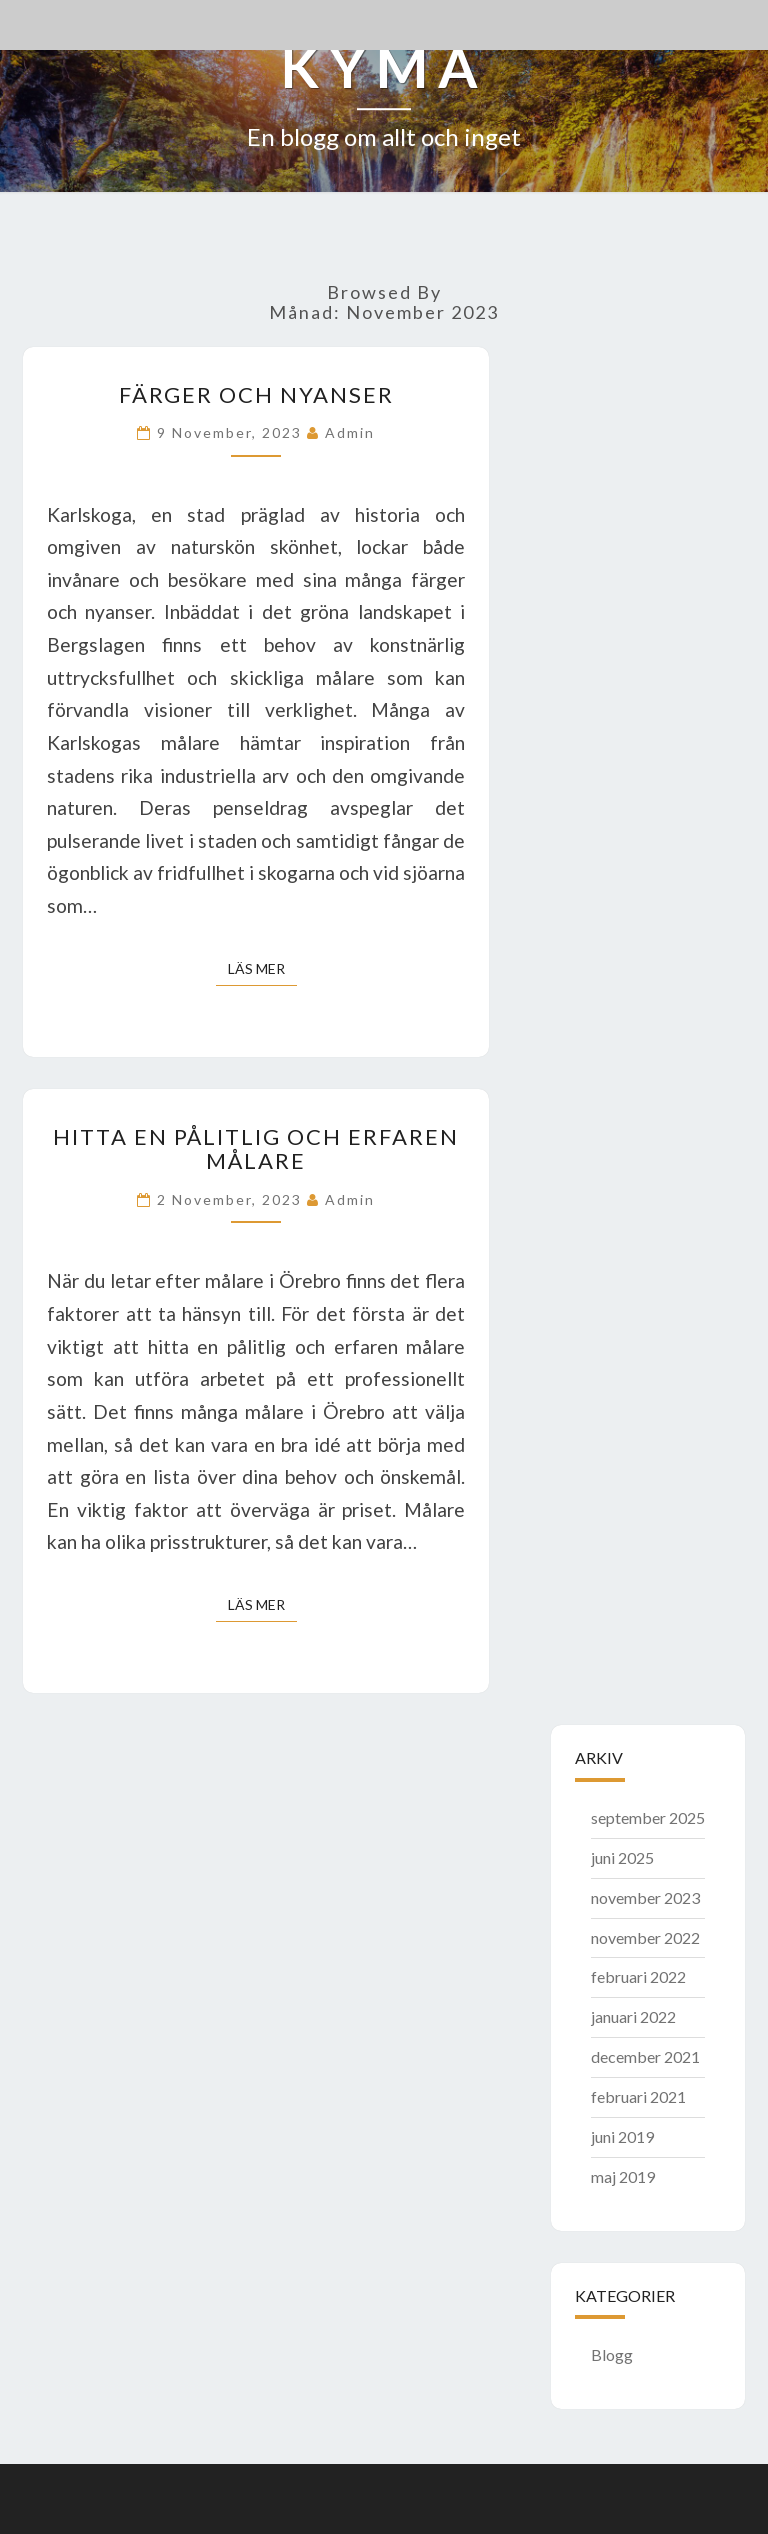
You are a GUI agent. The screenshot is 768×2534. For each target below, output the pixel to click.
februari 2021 (638, 2096)
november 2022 (645, 1937)
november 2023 (645, 1897)
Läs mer (262, 967)
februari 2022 (638, 1976)
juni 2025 (622, 1857)
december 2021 (645, 2056)
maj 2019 (623, 2176)
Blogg (612, 2354)
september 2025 (648, 1817)
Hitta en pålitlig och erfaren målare (256, 1148)
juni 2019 (622, 2136)
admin (350, 432)
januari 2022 (633, 2016)
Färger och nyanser (256, 394)
